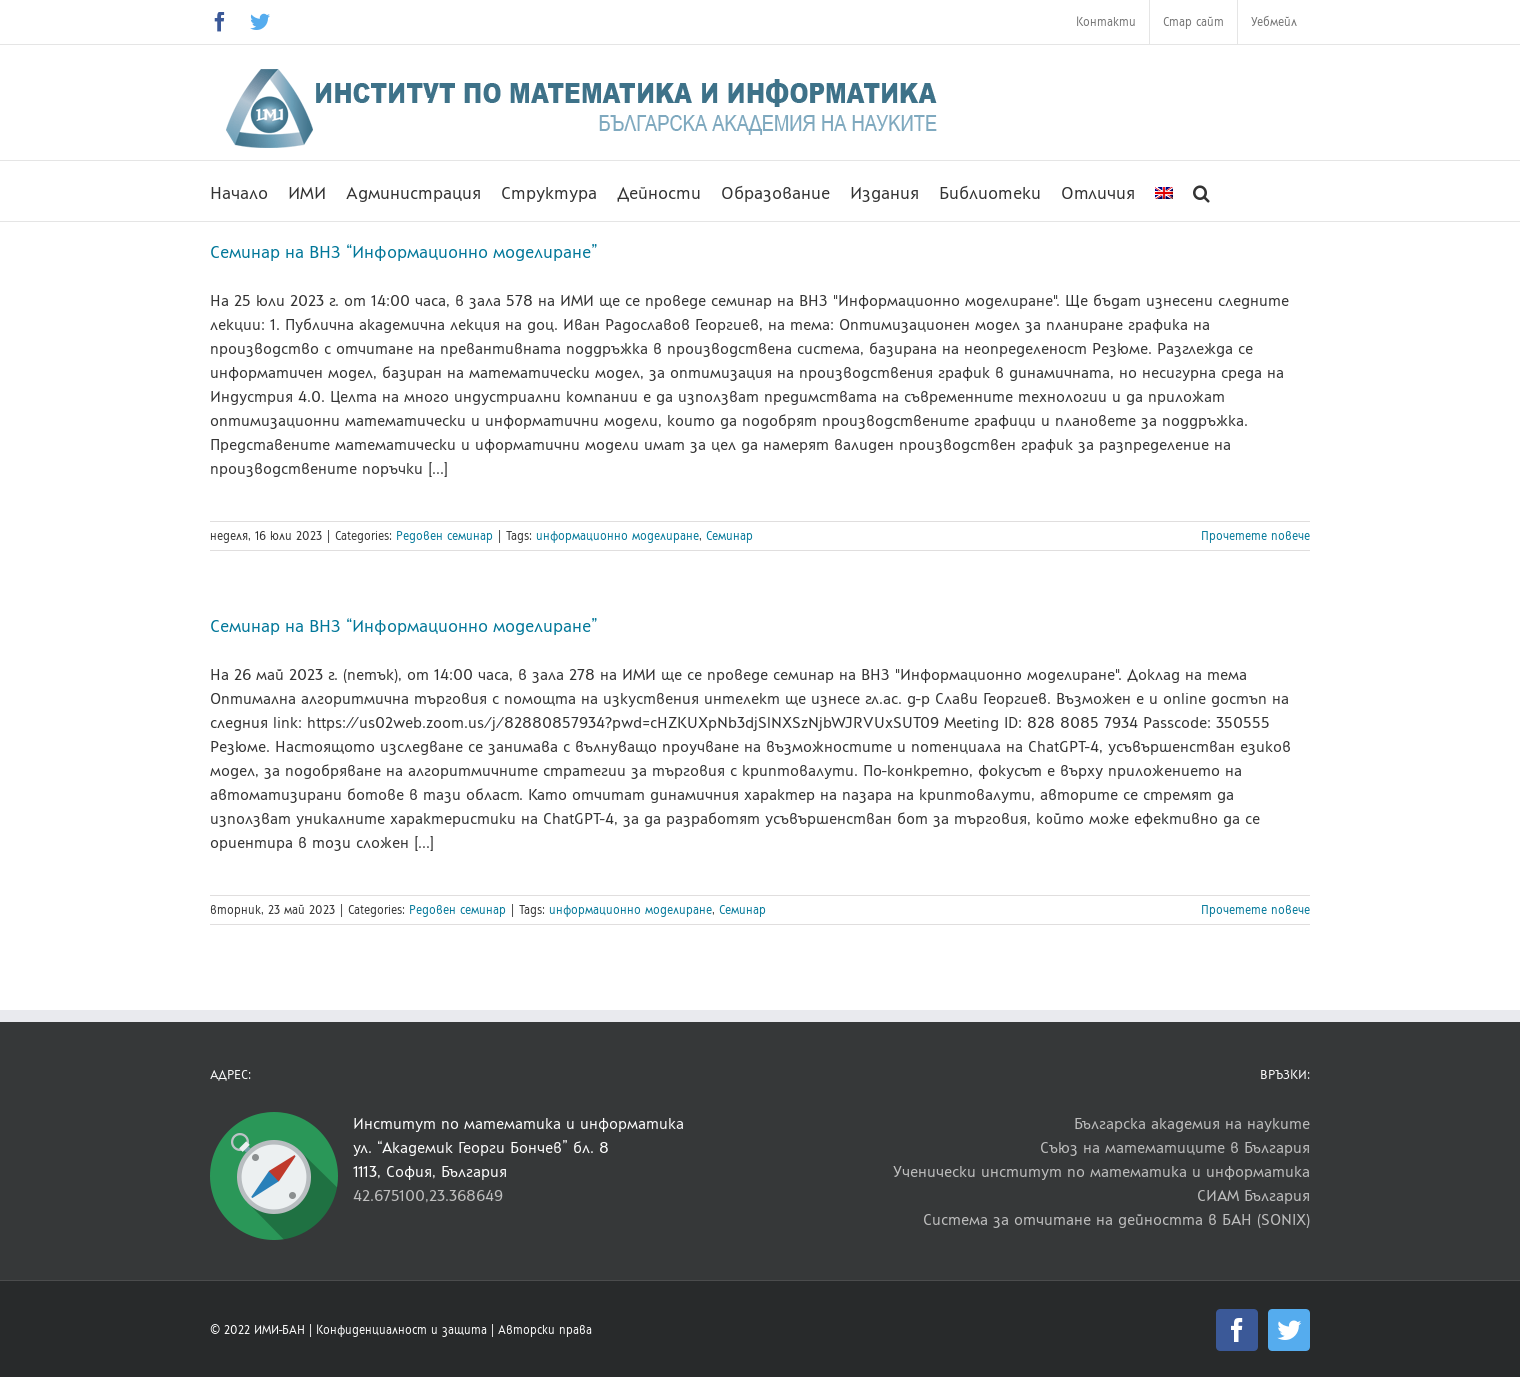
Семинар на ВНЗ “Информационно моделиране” (404, 252)
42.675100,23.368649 (428, 1195)
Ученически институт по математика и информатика (1101, 1171)
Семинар (729, 536)
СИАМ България (1253, 1195)
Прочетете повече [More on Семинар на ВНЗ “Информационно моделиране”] (1255, 536)
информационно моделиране (617, 536)
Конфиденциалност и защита (401, 1330)
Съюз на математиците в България (1175, 1147)
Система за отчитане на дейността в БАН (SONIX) (1116, 1219)
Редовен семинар (444, 536)
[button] (1201, 191)
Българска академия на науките (1192, 1123)
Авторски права (545, 1330)
